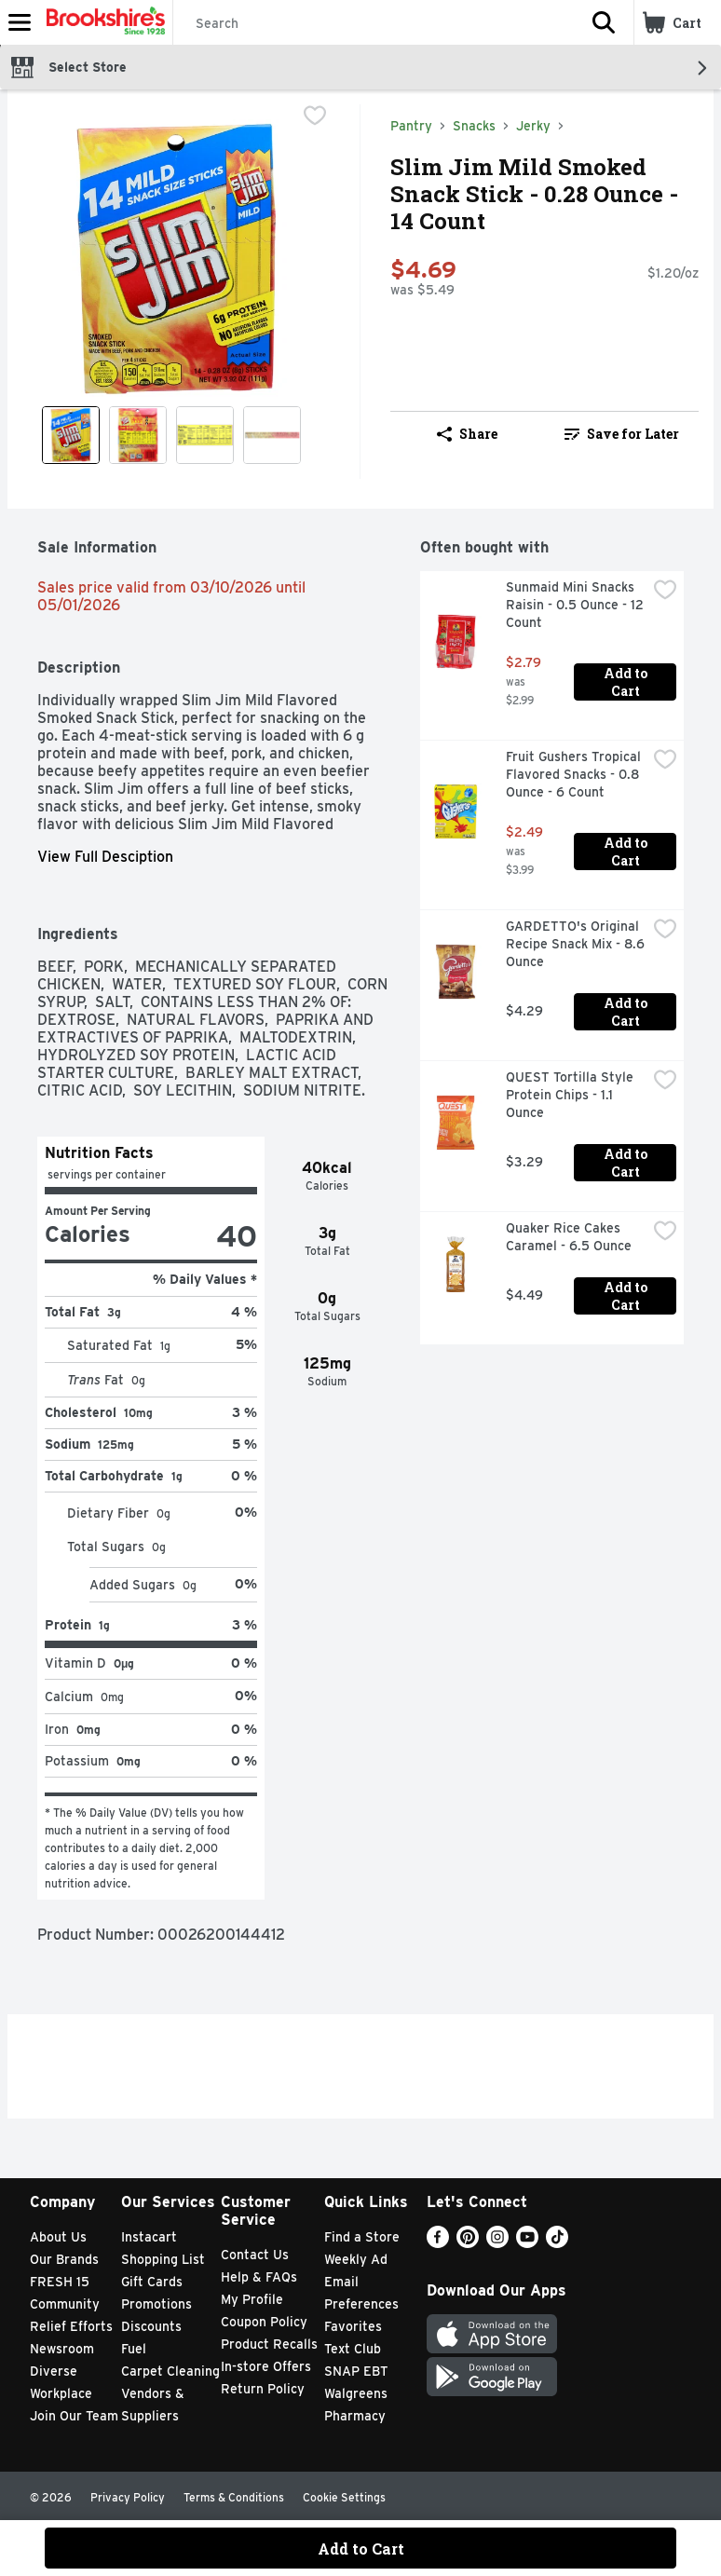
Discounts (151, 2326)
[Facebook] (438, 2243)
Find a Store (362, 2236)
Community (65, 2304)
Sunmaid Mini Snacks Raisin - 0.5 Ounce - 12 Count (576, 604)
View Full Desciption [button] (105, 856)
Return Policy (263, 2388)
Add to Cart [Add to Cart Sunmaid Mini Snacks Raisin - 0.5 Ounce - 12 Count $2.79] (627, 682)
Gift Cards (152, 2281)
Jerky (533, 125)
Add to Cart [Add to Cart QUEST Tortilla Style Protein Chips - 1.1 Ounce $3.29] (627, 1162)
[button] (603, 22)
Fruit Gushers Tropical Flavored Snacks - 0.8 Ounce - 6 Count (575, 774)
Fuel (133, 2348)
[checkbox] (315, 117)
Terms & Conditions (234, 2497)
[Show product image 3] (205, 435)
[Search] (373, 23)
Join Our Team (74, 2415)
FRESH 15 (59, 2281)
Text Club (352, 2348)
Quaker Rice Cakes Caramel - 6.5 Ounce (569, 1236)
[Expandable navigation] (19, 22)
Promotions (156, 2304)
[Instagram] (497, 2243)
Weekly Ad (356, 2259)
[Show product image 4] (272, 435)
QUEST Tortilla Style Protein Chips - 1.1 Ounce (571, 1095)
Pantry (411, 125)
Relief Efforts (71, 2326)
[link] (622, 434)
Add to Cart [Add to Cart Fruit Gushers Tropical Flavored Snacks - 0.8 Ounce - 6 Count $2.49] (627, 851)
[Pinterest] (467, 2243)
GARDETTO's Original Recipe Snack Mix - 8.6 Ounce (576, 944)
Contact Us (255, 2254)
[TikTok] (557, 2243)
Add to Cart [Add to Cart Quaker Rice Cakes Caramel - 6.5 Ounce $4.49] (627, 1296)
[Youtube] (527, 2243)
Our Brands (64, 2259)
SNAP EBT (356, 2371)
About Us (58, 2236)
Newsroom (62, 2348)
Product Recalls (269, 2344)
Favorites (353, 2326)
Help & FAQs (259, 2276)
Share (467, 434)
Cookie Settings (344, 2497)
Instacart (149, 2236)
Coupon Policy (264, 2321)
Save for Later (622, 434)
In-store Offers (266, 2366)
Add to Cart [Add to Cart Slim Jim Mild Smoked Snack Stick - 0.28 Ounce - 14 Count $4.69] (361, 2548)
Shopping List (163, 2259)
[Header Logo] (102, 22)
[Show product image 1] (71, 435)
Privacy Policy (127, 2497)
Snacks (474, 125)
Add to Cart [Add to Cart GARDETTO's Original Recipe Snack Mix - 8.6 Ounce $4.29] (627, 1011)
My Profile (252, 2299)
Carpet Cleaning (170, 2371)
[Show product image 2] (138, 435)
